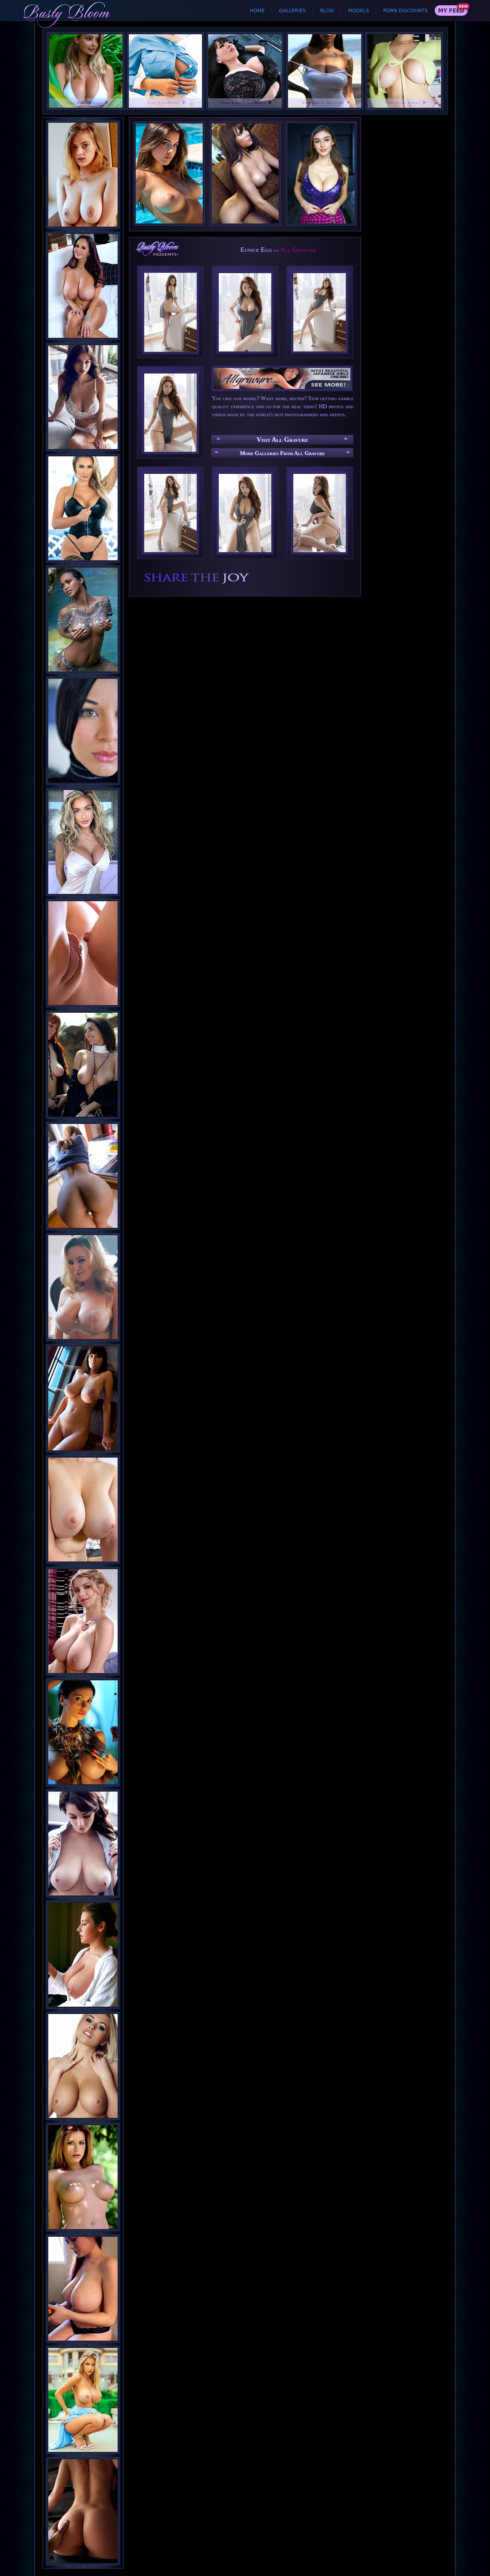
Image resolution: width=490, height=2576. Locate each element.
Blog (327, 10)
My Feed (451, 11)
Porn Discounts (405, 10)
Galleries (292, 10)
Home (257, 10)
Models (358, 10)
